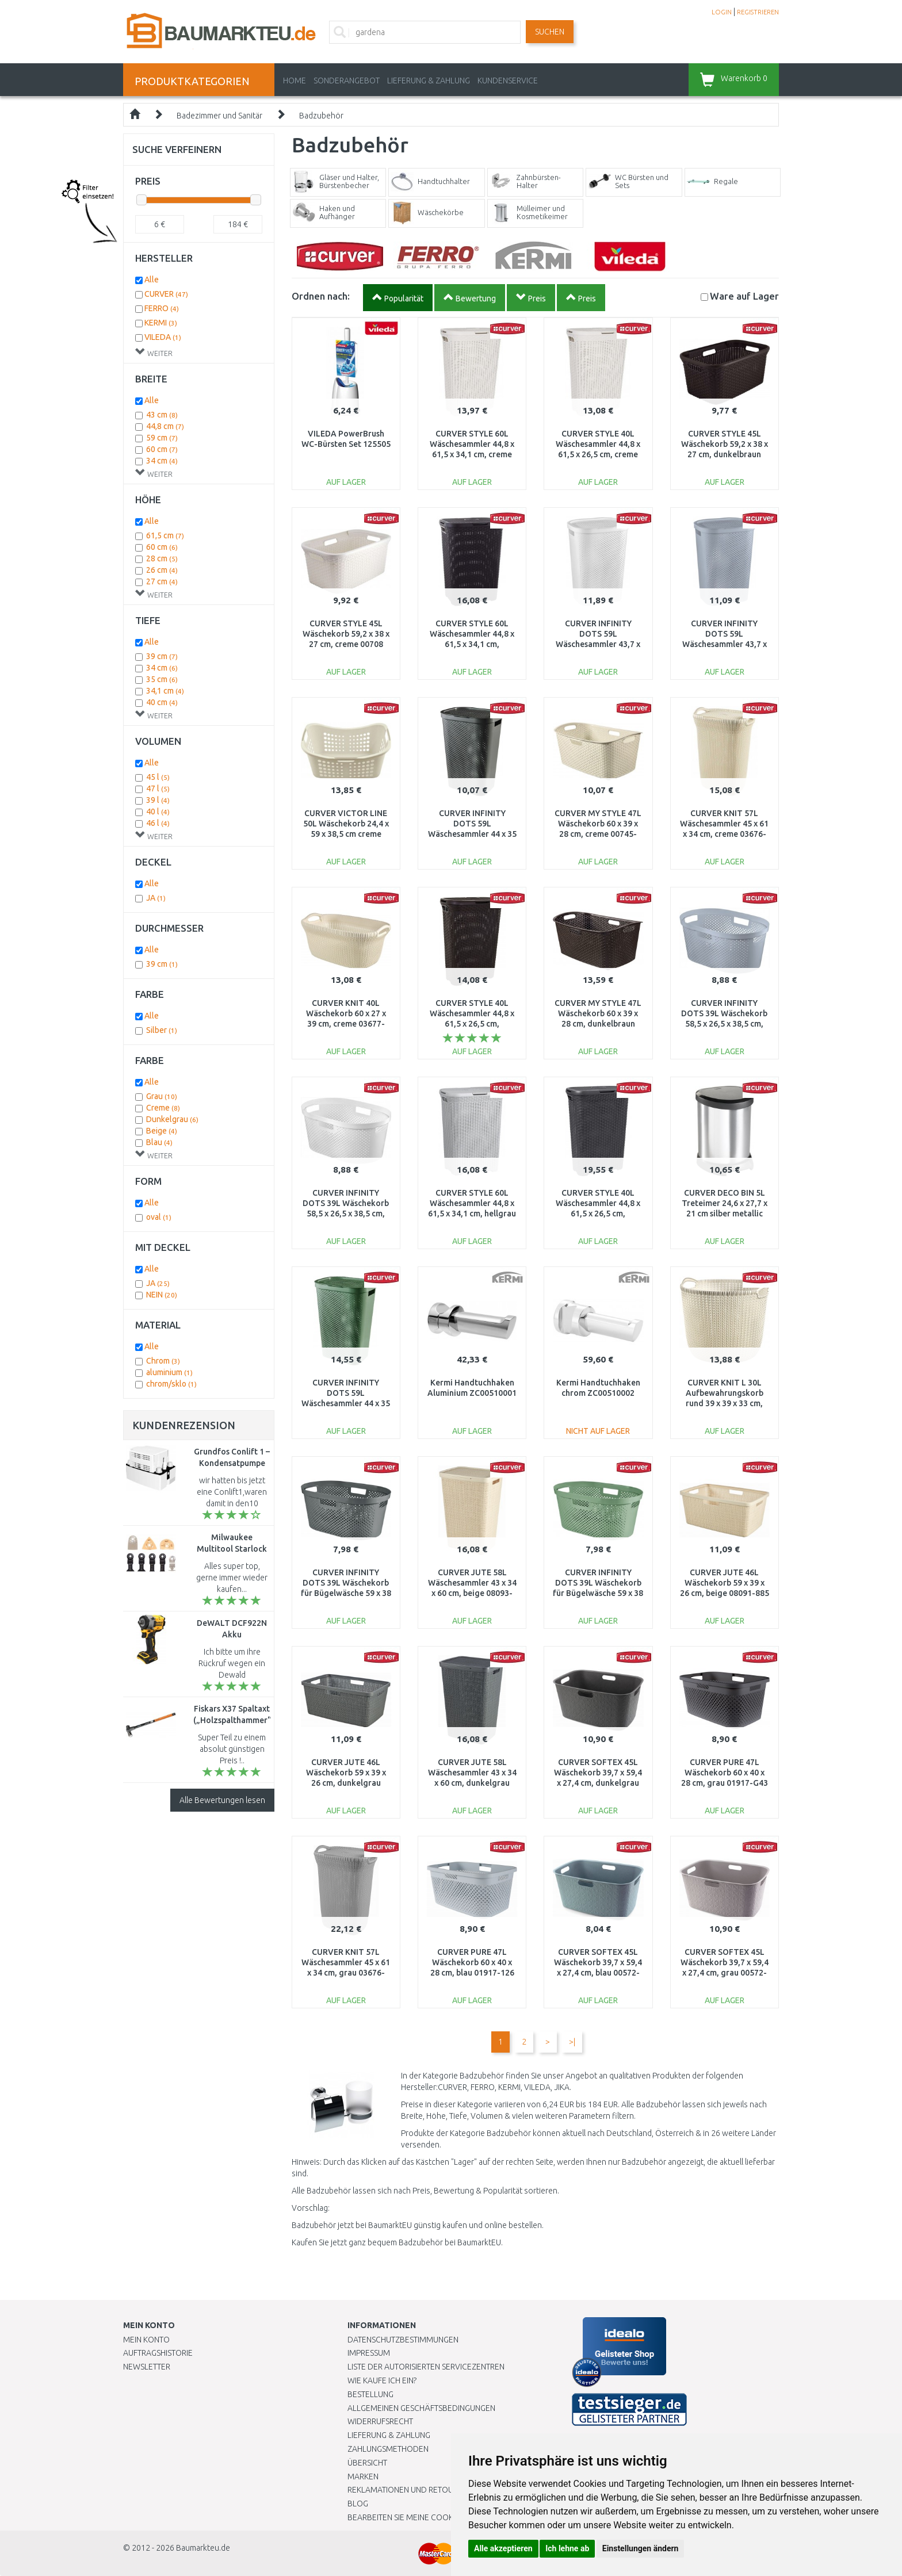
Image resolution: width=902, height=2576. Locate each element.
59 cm (162, 437)
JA (156, 897)
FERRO (161, 308)
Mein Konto (146, 2339)
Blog (357, 2503)
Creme (163, 1107)
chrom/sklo (171, 1383)
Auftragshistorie (158, 2352)
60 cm (162, 449)
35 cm (162, 679)
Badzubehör (321, 115)
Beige (161, 1130)
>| (572, 2041)
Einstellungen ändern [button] (640, 2548)
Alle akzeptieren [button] (503, 2548)
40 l (158, 811)
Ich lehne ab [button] (567, 2548)
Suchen (549, 31)
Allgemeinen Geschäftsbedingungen (421, 2408)
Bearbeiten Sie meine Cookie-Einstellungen (433, 2517)
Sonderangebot (347, 80)
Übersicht (367, 2462)
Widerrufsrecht (380, 2421)
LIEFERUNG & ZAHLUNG (428, 80)
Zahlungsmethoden (388, 2448)
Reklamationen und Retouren (407, 2489)
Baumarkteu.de (203, 2547)
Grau (161, 1096)
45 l (158, 777)
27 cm (162, 581)
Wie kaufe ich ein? (381, 2380)
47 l (158, 788)
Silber (161, 1030)
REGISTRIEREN (758, 12)
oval (158, 1217)
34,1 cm (165, 690)
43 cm (162, 414)
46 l (158, 823)
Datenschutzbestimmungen (402, 2339)
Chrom (163, 1360)
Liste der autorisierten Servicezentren (425, 2366)
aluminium (169, 1372)
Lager (744, 295)
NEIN (161, 1294)
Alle (151, 279)
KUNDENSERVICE (507, 80)
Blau (159, 1142)
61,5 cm (165, 535)
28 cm (162, 558)
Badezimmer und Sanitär (219, 115)
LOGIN (722, 12)
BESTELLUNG (370, 2394)
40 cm (162, 702)
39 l (158, 800)
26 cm (162, 570)
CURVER (166, 293)
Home (294, 80)
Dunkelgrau (172, 1119)
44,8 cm (165, 426)
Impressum (368, 2352)
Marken (363, 2476)
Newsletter (146, 2366)
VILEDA (162, 337)
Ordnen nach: (321, 295)
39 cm (162, 656)
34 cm (162, 460)
